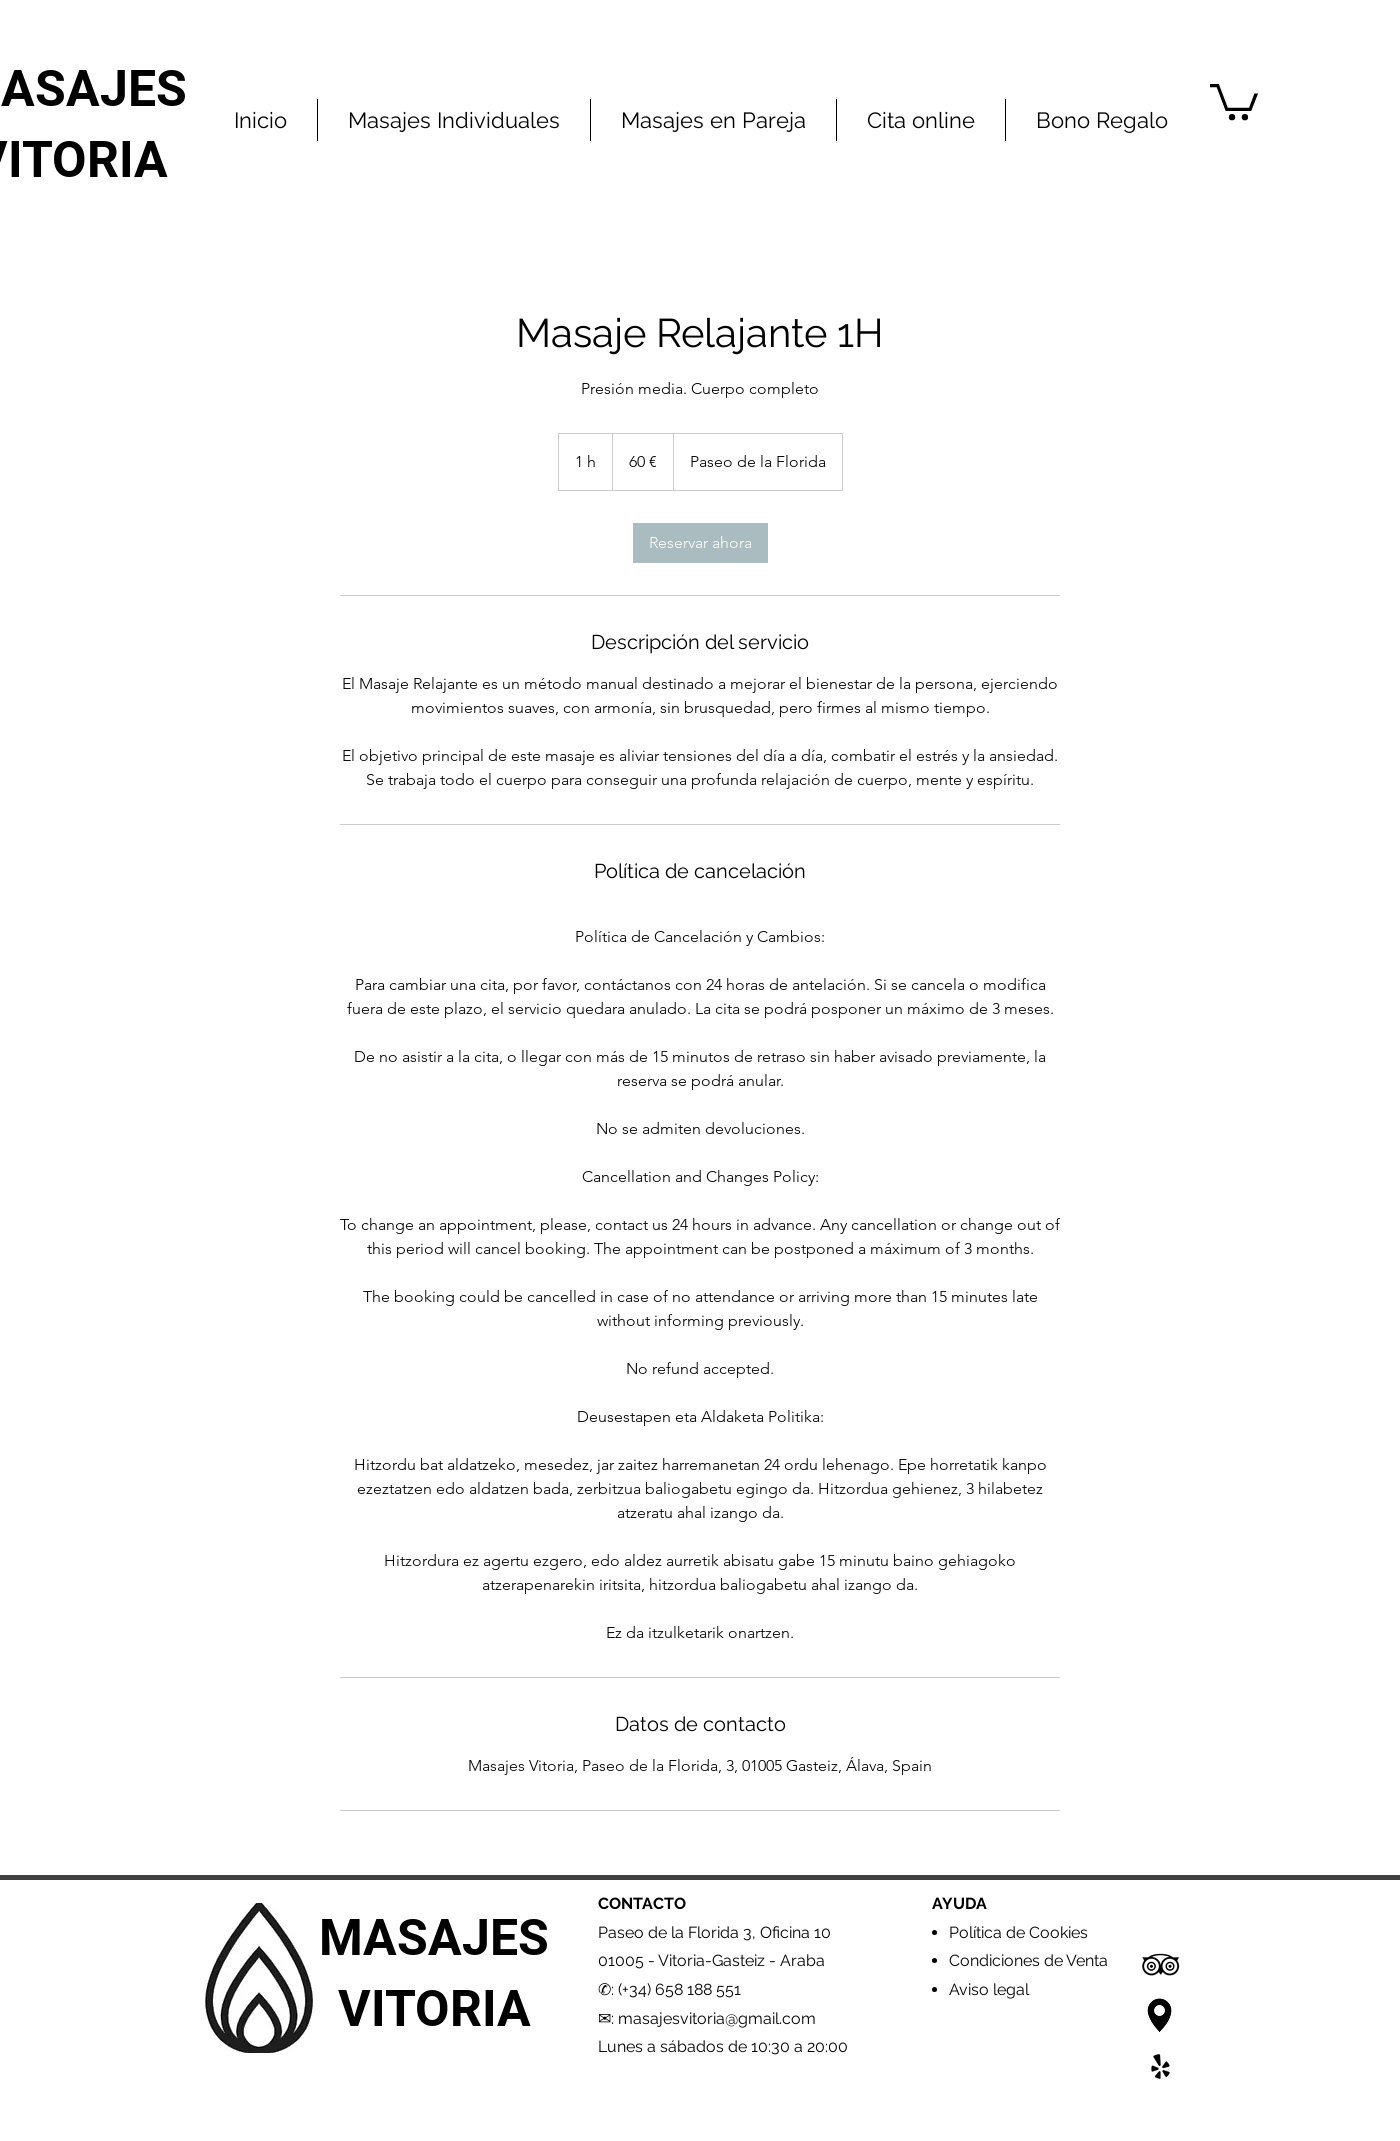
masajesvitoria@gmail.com (717, 2018)
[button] (1234, 100)
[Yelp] (1160, 2066)
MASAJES (434, 1938)
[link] (700, 543)
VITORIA (434, 2009)
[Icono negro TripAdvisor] (1160, 1964)
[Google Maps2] (1160, 2015)
